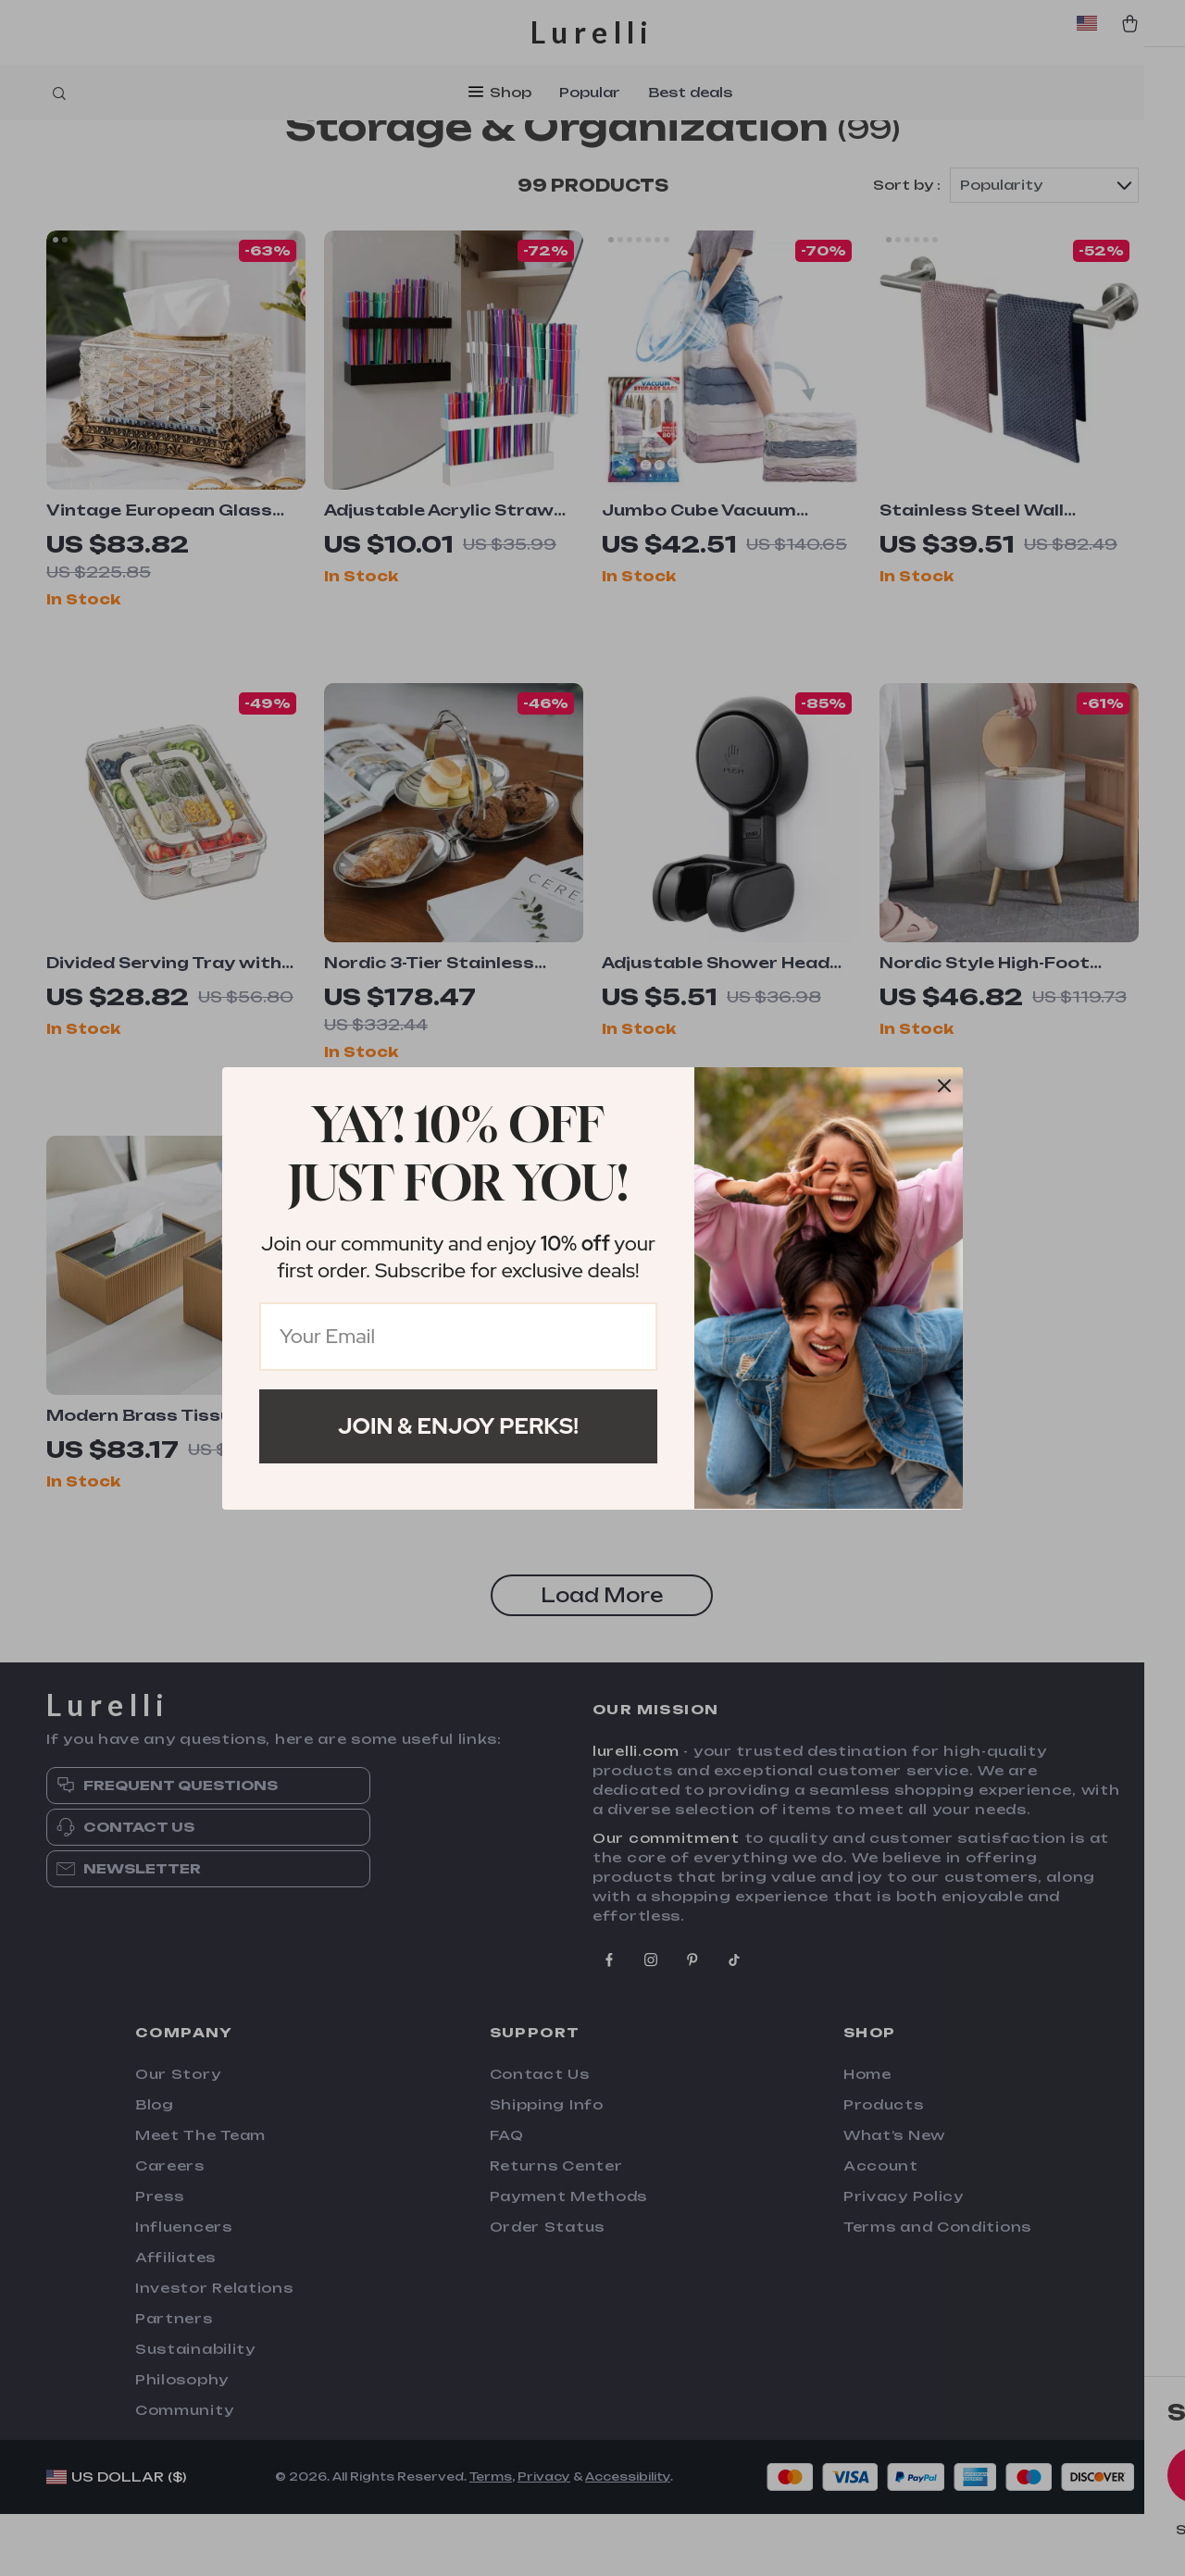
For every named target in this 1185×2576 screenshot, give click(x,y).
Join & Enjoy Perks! (458, 1426)
